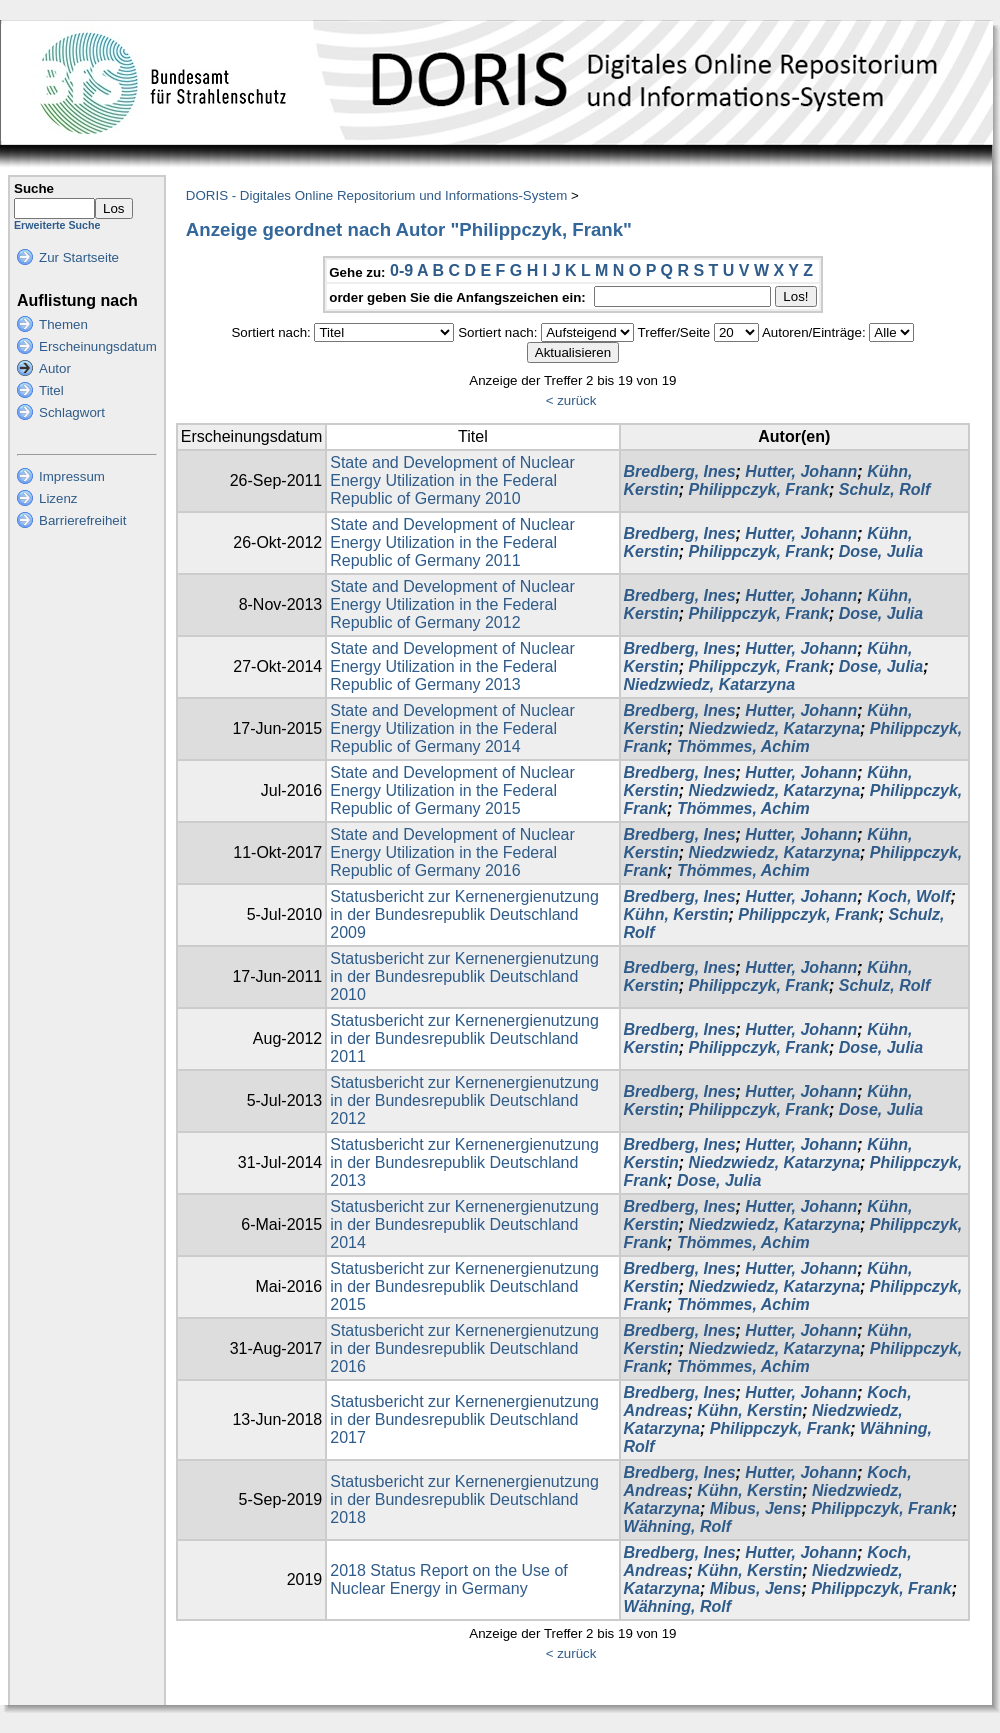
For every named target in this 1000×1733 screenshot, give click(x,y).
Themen (63, 324)
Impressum (72, 476)
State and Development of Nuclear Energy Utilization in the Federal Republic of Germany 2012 (452, 604)
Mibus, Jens (756, 1508)
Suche (34, 188)
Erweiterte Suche (57, 225)
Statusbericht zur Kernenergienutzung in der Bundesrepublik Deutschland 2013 (464, 1162)
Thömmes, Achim (743, 746)
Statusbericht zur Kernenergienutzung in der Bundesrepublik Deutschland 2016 (464, 1348)
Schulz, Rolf (885, 489)
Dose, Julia (881, 551)
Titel (51, 390)
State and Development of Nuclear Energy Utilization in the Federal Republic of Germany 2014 (452, 728)
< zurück (571, 400)
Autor (55, 368)
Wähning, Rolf (678, 1526)
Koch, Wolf (908, 896)
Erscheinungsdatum (98, 346)
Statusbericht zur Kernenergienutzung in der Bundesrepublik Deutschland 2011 (464, 1038)
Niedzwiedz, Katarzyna (710, 684)
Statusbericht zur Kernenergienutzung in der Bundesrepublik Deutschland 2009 (464, 914)
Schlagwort (72, 412)
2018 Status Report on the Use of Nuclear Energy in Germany (448, 1579)
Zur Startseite (79, 257)
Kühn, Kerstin (676, 914)
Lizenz (58, 498)
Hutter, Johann (801, 471)
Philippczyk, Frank (758, 489)
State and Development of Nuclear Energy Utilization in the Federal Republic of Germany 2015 (452, 790)
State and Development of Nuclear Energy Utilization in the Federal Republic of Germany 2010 (452, 480)
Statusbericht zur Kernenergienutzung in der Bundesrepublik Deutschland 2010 (464, 976)
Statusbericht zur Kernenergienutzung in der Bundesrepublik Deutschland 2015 (464, 1286)
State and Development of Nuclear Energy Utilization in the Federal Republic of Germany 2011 (452, 542)
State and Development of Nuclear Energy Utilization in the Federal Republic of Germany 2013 (452, 666)
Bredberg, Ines (680, 471)
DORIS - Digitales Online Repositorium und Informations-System (376, 195)
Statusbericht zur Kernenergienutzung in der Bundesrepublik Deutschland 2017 (464, 1419)
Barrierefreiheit (82, 520)
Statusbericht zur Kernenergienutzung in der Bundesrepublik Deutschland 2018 (464, 1499)
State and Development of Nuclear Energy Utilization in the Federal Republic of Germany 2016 (452, 852)
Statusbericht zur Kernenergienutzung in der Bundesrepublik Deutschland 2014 (464, 1224)
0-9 (401, 270)
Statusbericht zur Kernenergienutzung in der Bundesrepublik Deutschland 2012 (464, 1100)
